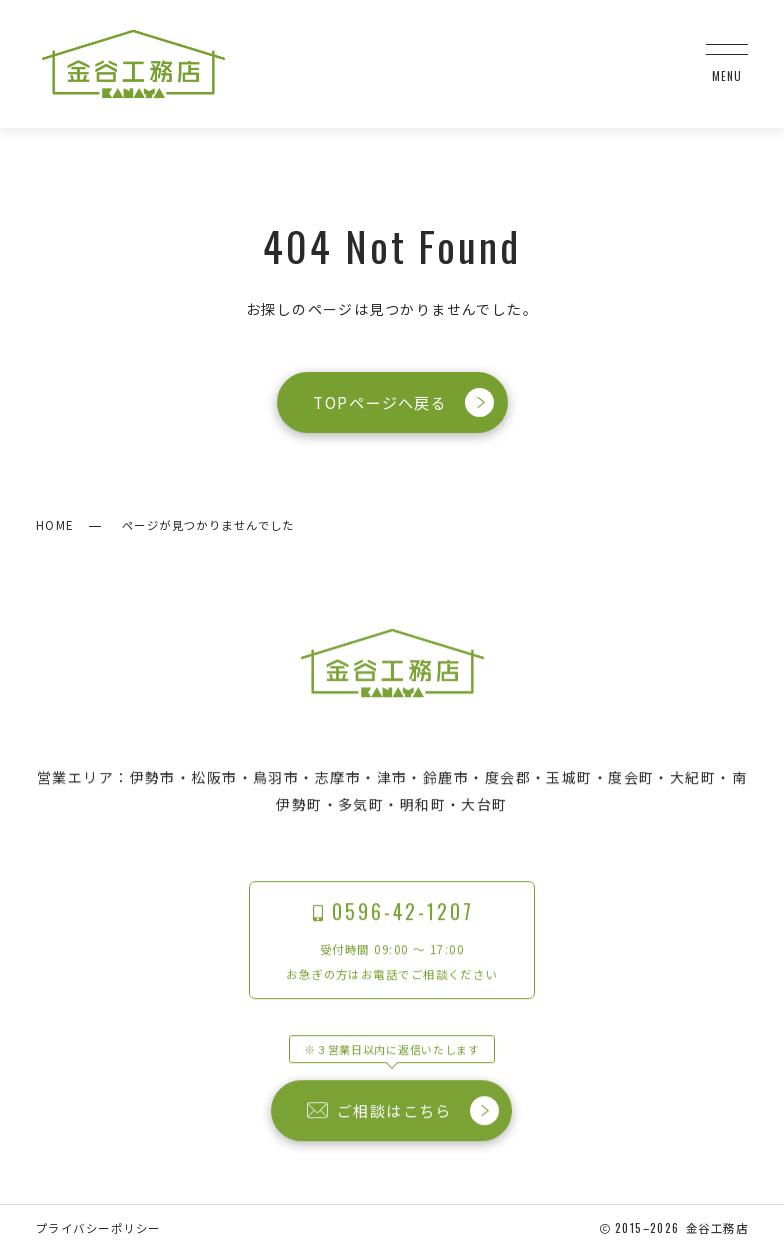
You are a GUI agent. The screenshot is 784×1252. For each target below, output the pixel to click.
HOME (55, 525)
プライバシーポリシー (98, 1228)
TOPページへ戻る (403, 402)
